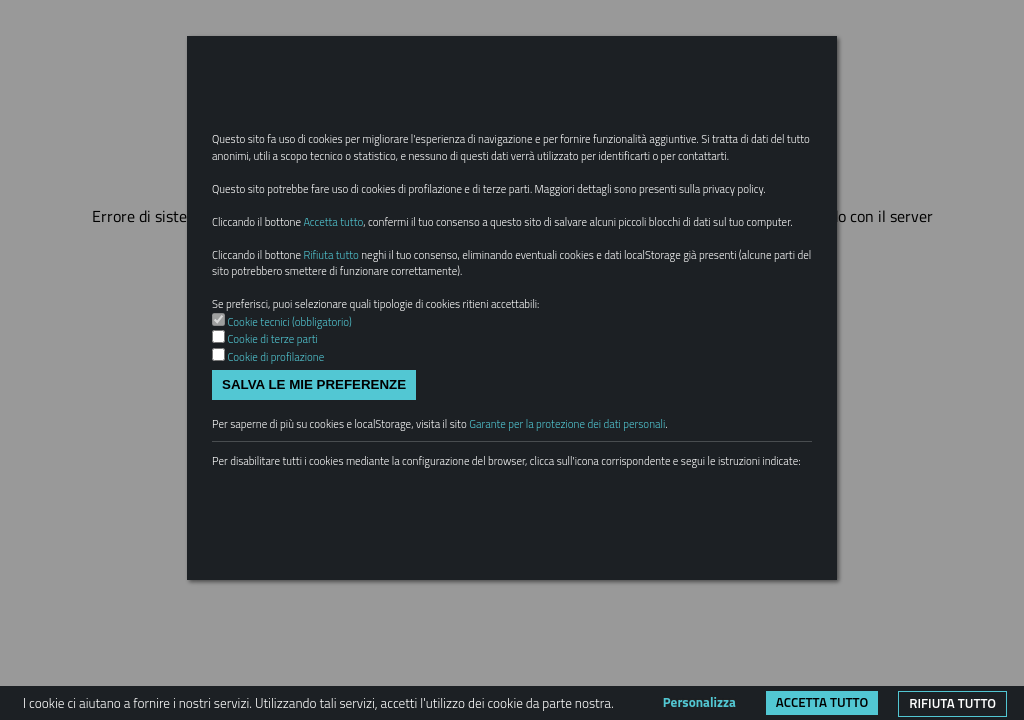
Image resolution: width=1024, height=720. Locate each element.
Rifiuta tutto (952, 703)
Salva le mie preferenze (314, 482)
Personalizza (699, 702)
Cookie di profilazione (285, 452)
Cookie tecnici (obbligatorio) (301, 413)
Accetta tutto (822, 702)
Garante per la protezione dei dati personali (632, 526)
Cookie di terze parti (281, 433)
